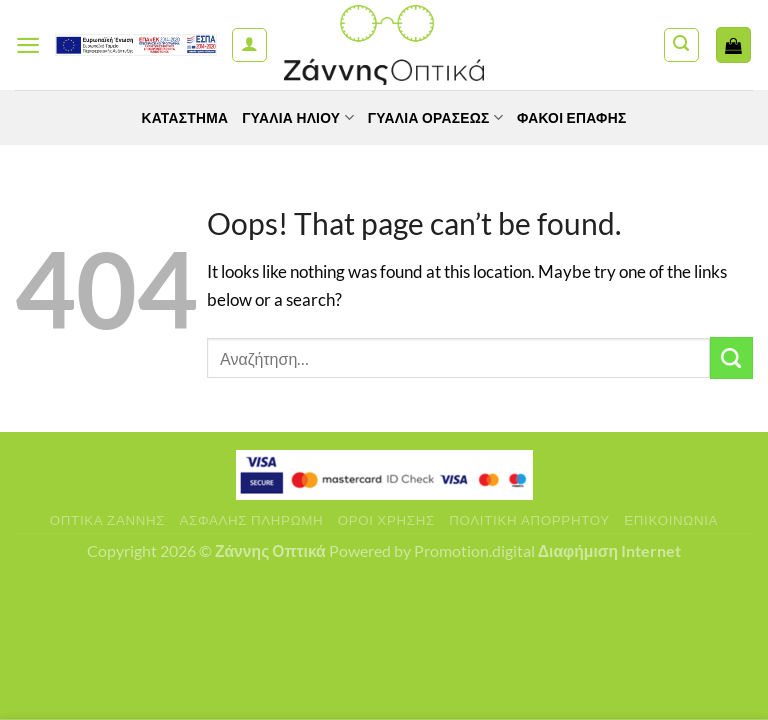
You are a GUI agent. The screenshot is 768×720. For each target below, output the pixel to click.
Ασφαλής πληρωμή (252, 520)
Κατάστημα (183, 117)
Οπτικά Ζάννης (107, 520)
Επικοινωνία (671, 520)
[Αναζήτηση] (681, 45)
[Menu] (28, 45)
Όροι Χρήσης (386, 520)
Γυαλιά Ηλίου (297, 117)
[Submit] (731, 358)
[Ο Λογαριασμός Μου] (249, 45)
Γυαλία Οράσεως (436, 117)
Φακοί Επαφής (573, 117)
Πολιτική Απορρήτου (529, 520)
